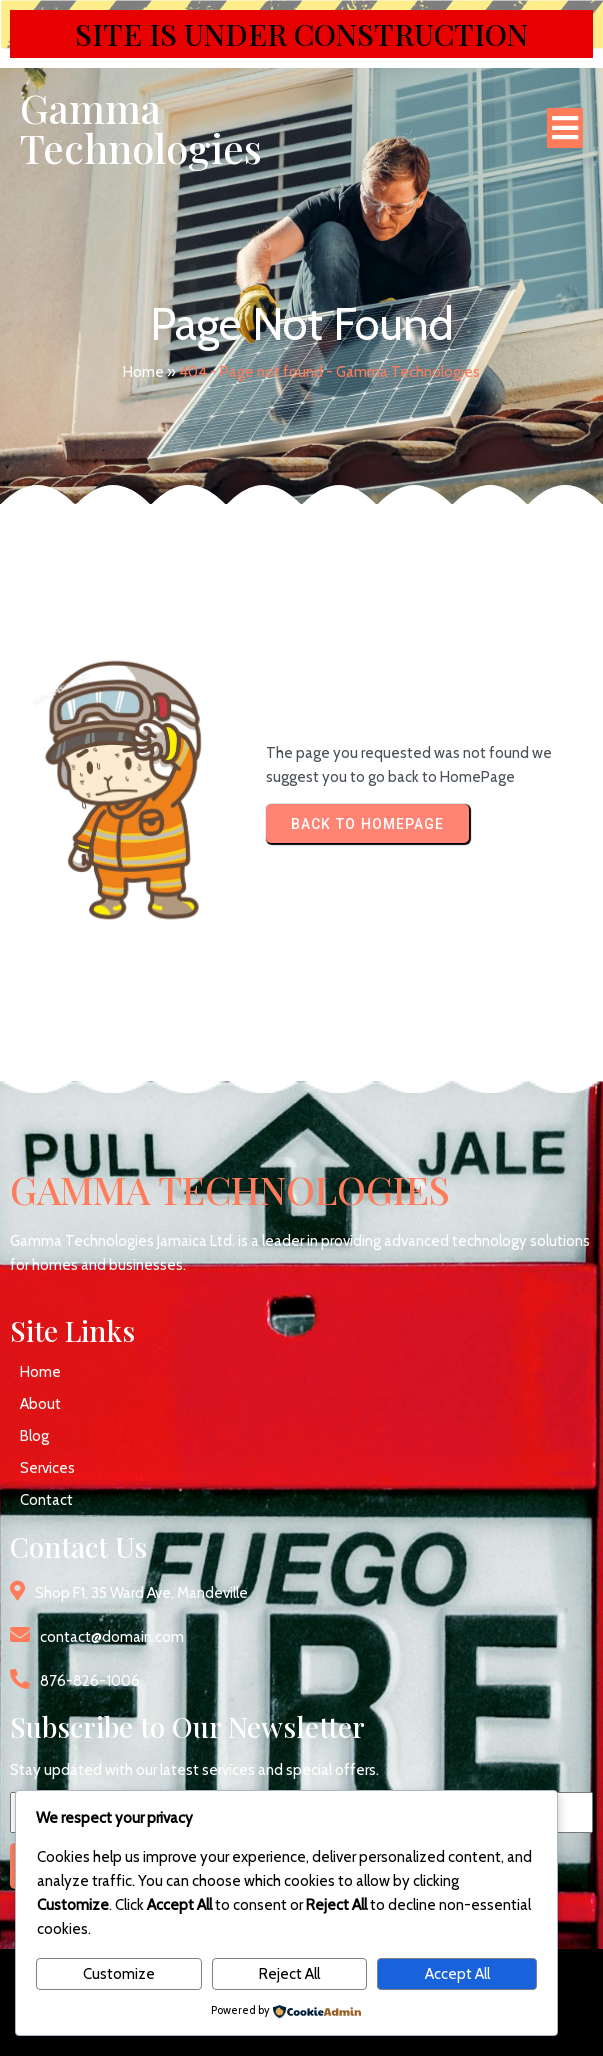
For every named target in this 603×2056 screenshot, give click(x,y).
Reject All (289, 1974)
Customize (119, 1974)
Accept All (457, 1974)
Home (143, 372)
